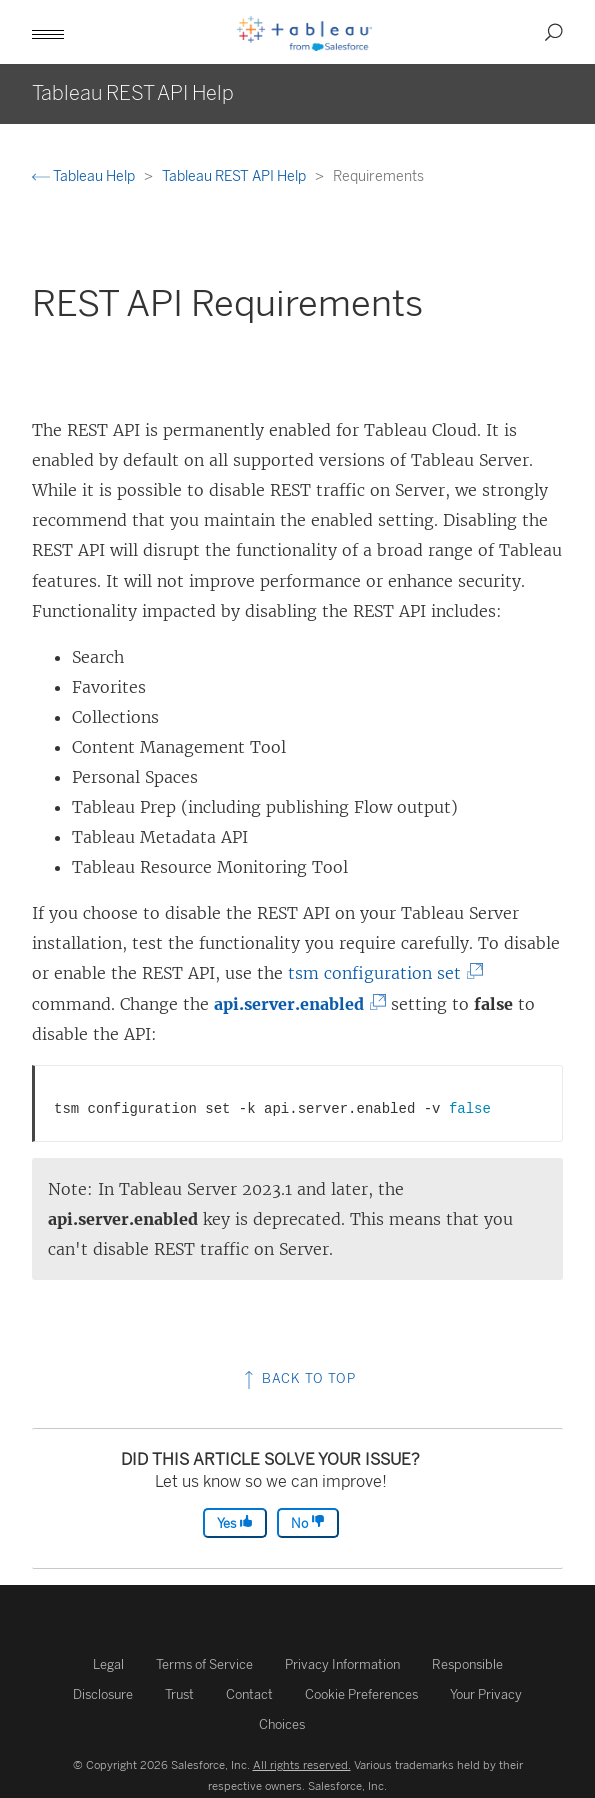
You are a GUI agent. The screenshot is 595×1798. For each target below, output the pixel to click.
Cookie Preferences (361, 1694)
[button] (48, 32)
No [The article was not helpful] (308, 1522)
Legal (108, 1664)
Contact (249, 1694)
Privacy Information (342, 1664)
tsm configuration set (380, 973)
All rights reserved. (302, 1765)
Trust (179, 1694)
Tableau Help (85, 176)
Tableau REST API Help (235, 176)
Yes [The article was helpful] (235, 1522)
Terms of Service (204, 1664)
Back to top (298, 1378)
